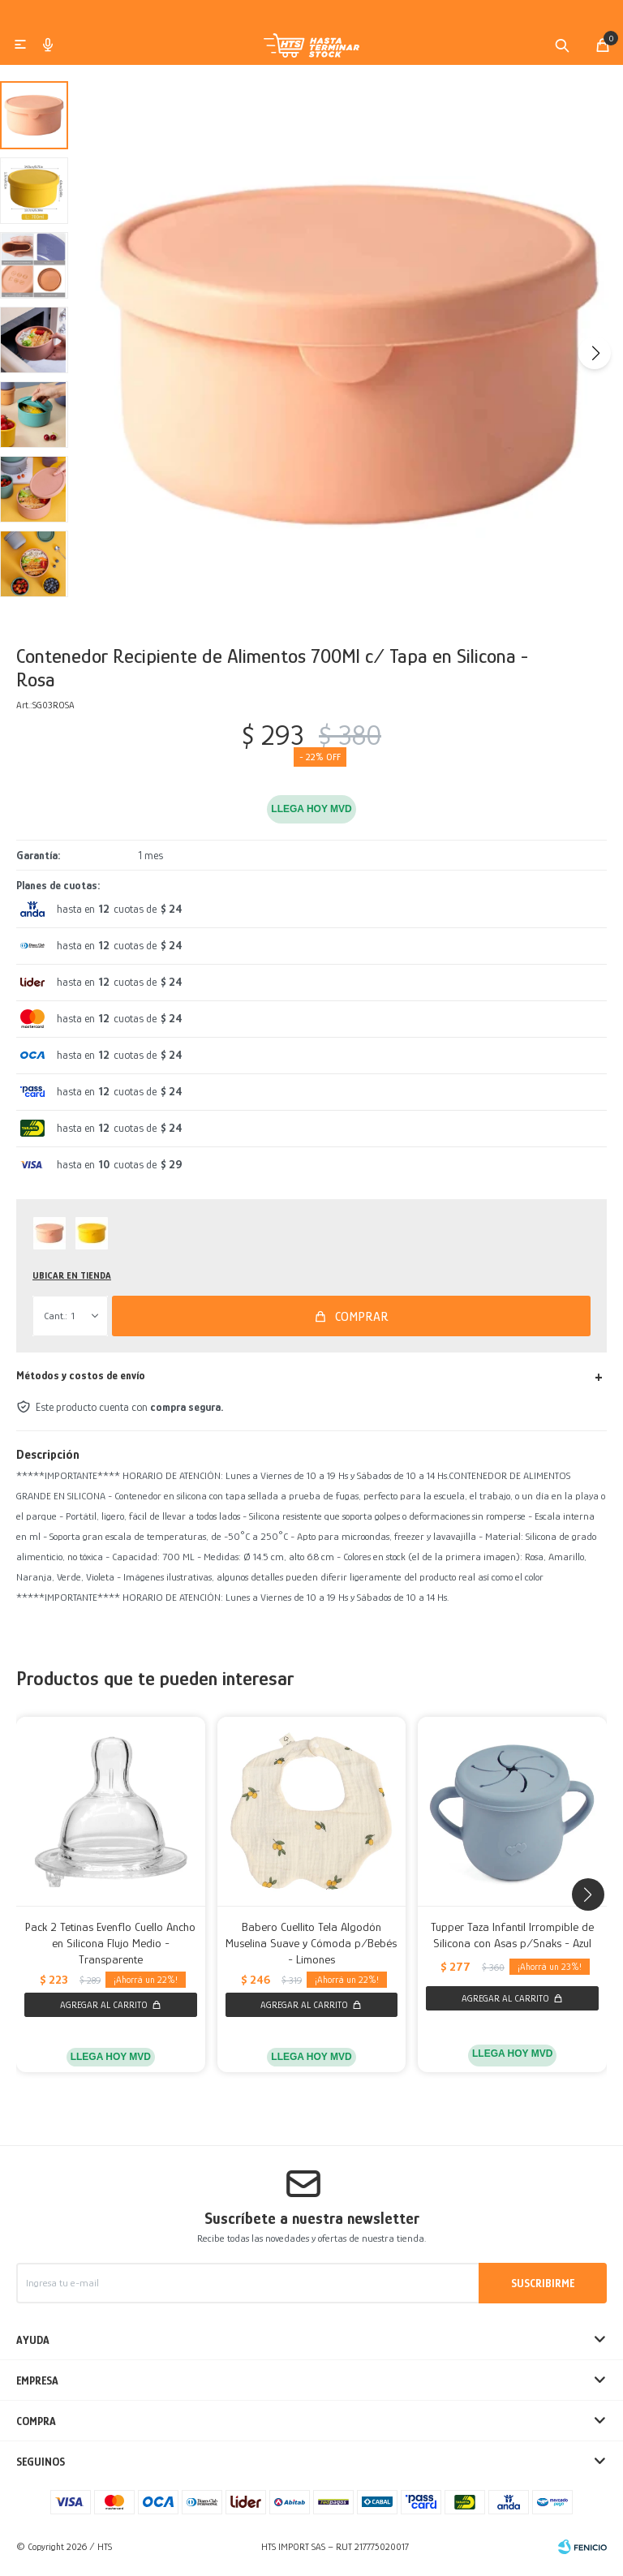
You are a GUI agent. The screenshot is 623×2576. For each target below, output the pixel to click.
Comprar (362, 1322)
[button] (562, 51)
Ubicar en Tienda (71, 1282)
